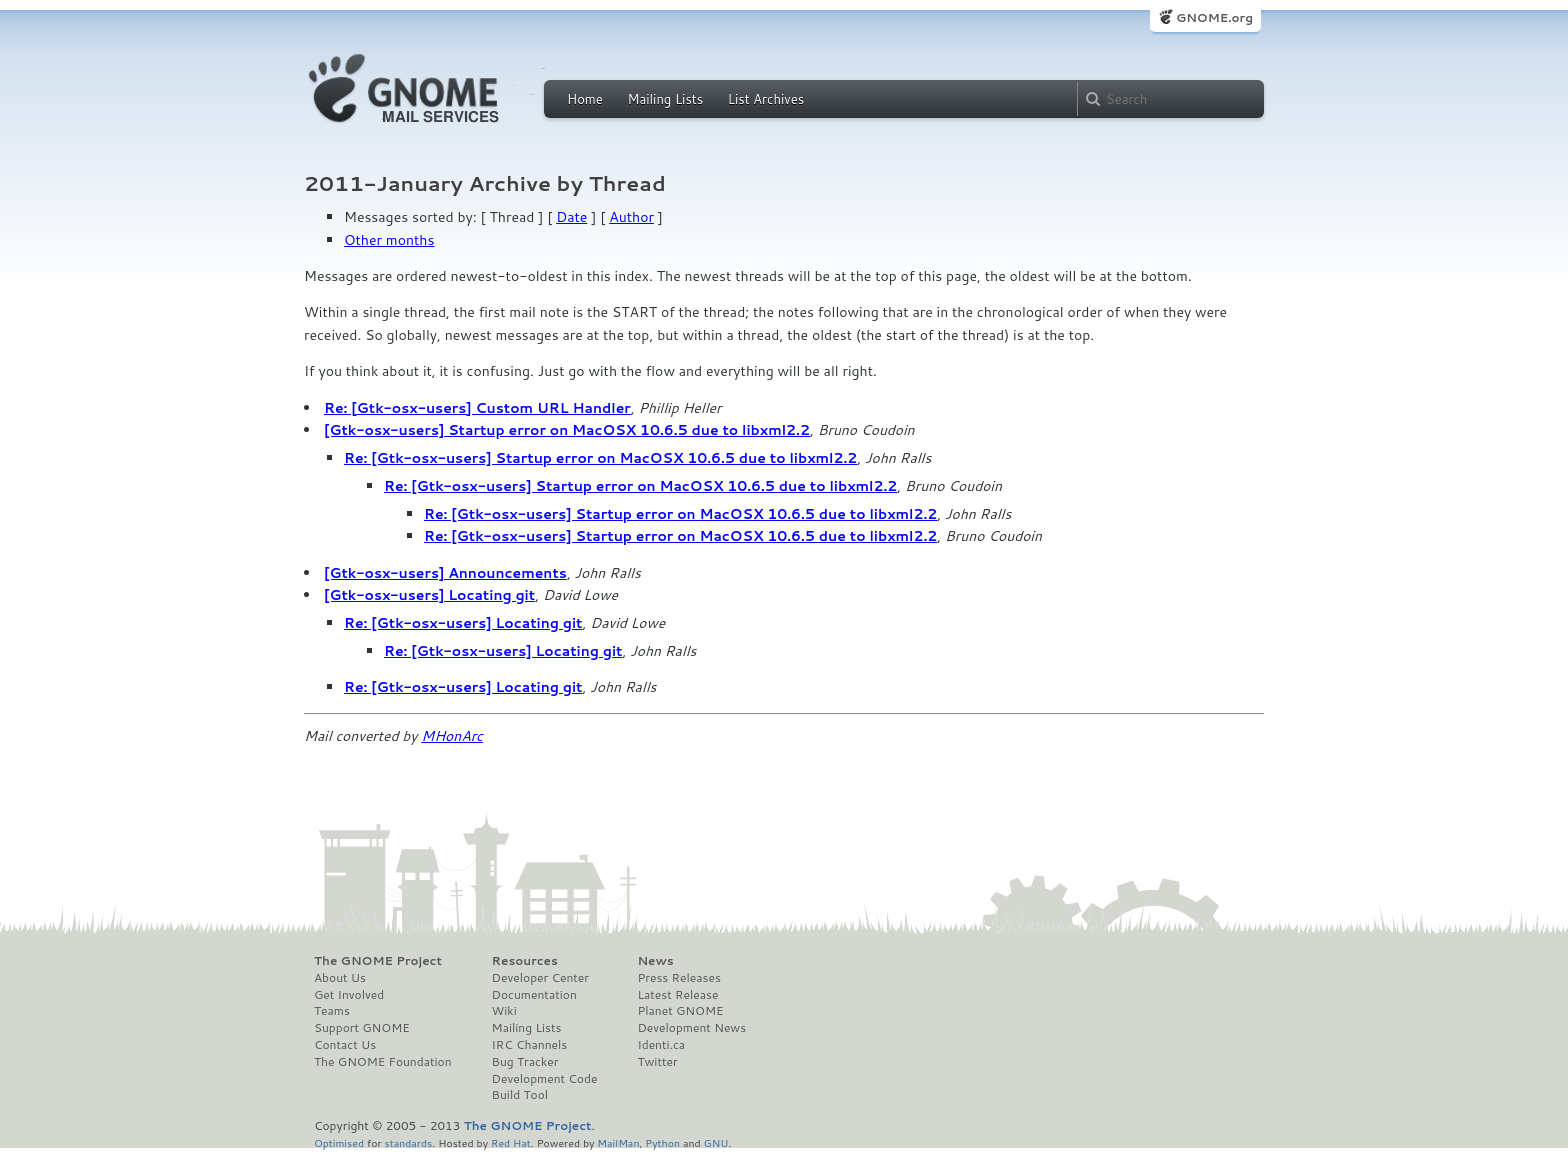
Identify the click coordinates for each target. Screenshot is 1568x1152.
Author (631, 217)
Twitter (657, 1062)
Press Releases (678, 978)
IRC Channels (530, 1045)
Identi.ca (661, 1045)
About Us (340, 978)
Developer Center (540, 978)
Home (585, 99)
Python (662, 1142)
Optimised (339, 1142)
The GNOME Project (378, 961)
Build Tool (520, 1095)
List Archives (766, 99)
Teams (332, 1011)
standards (408, 1142)
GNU (716, 1142)
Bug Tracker (525, 1062)
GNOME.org (1214, 17)
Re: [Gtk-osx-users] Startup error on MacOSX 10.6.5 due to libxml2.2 (600, 458)
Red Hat (511, 1142)
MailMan (618, 1142)
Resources (525, 961)
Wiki (504, 1011)
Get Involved (349, 995)
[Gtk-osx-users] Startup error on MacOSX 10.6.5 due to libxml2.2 (567, 430)
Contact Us (345, 1045)
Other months (389, 240)
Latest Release (677, 995)
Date (571, 217)
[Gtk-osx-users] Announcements (445, 573)
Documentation (534, 995)
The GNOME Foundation (383, 1062)
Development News (691, 1028)
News (655, 961)
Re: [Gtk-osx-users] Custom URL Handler (477, 408)
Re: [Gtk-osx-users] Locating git (463, 623)
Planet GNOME (680, 1011)
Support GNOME (362, 1028)
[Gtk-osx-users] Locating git (429, 595)
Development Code (545, 1079)
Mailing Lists (665, 99)
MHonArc (452, 736)
